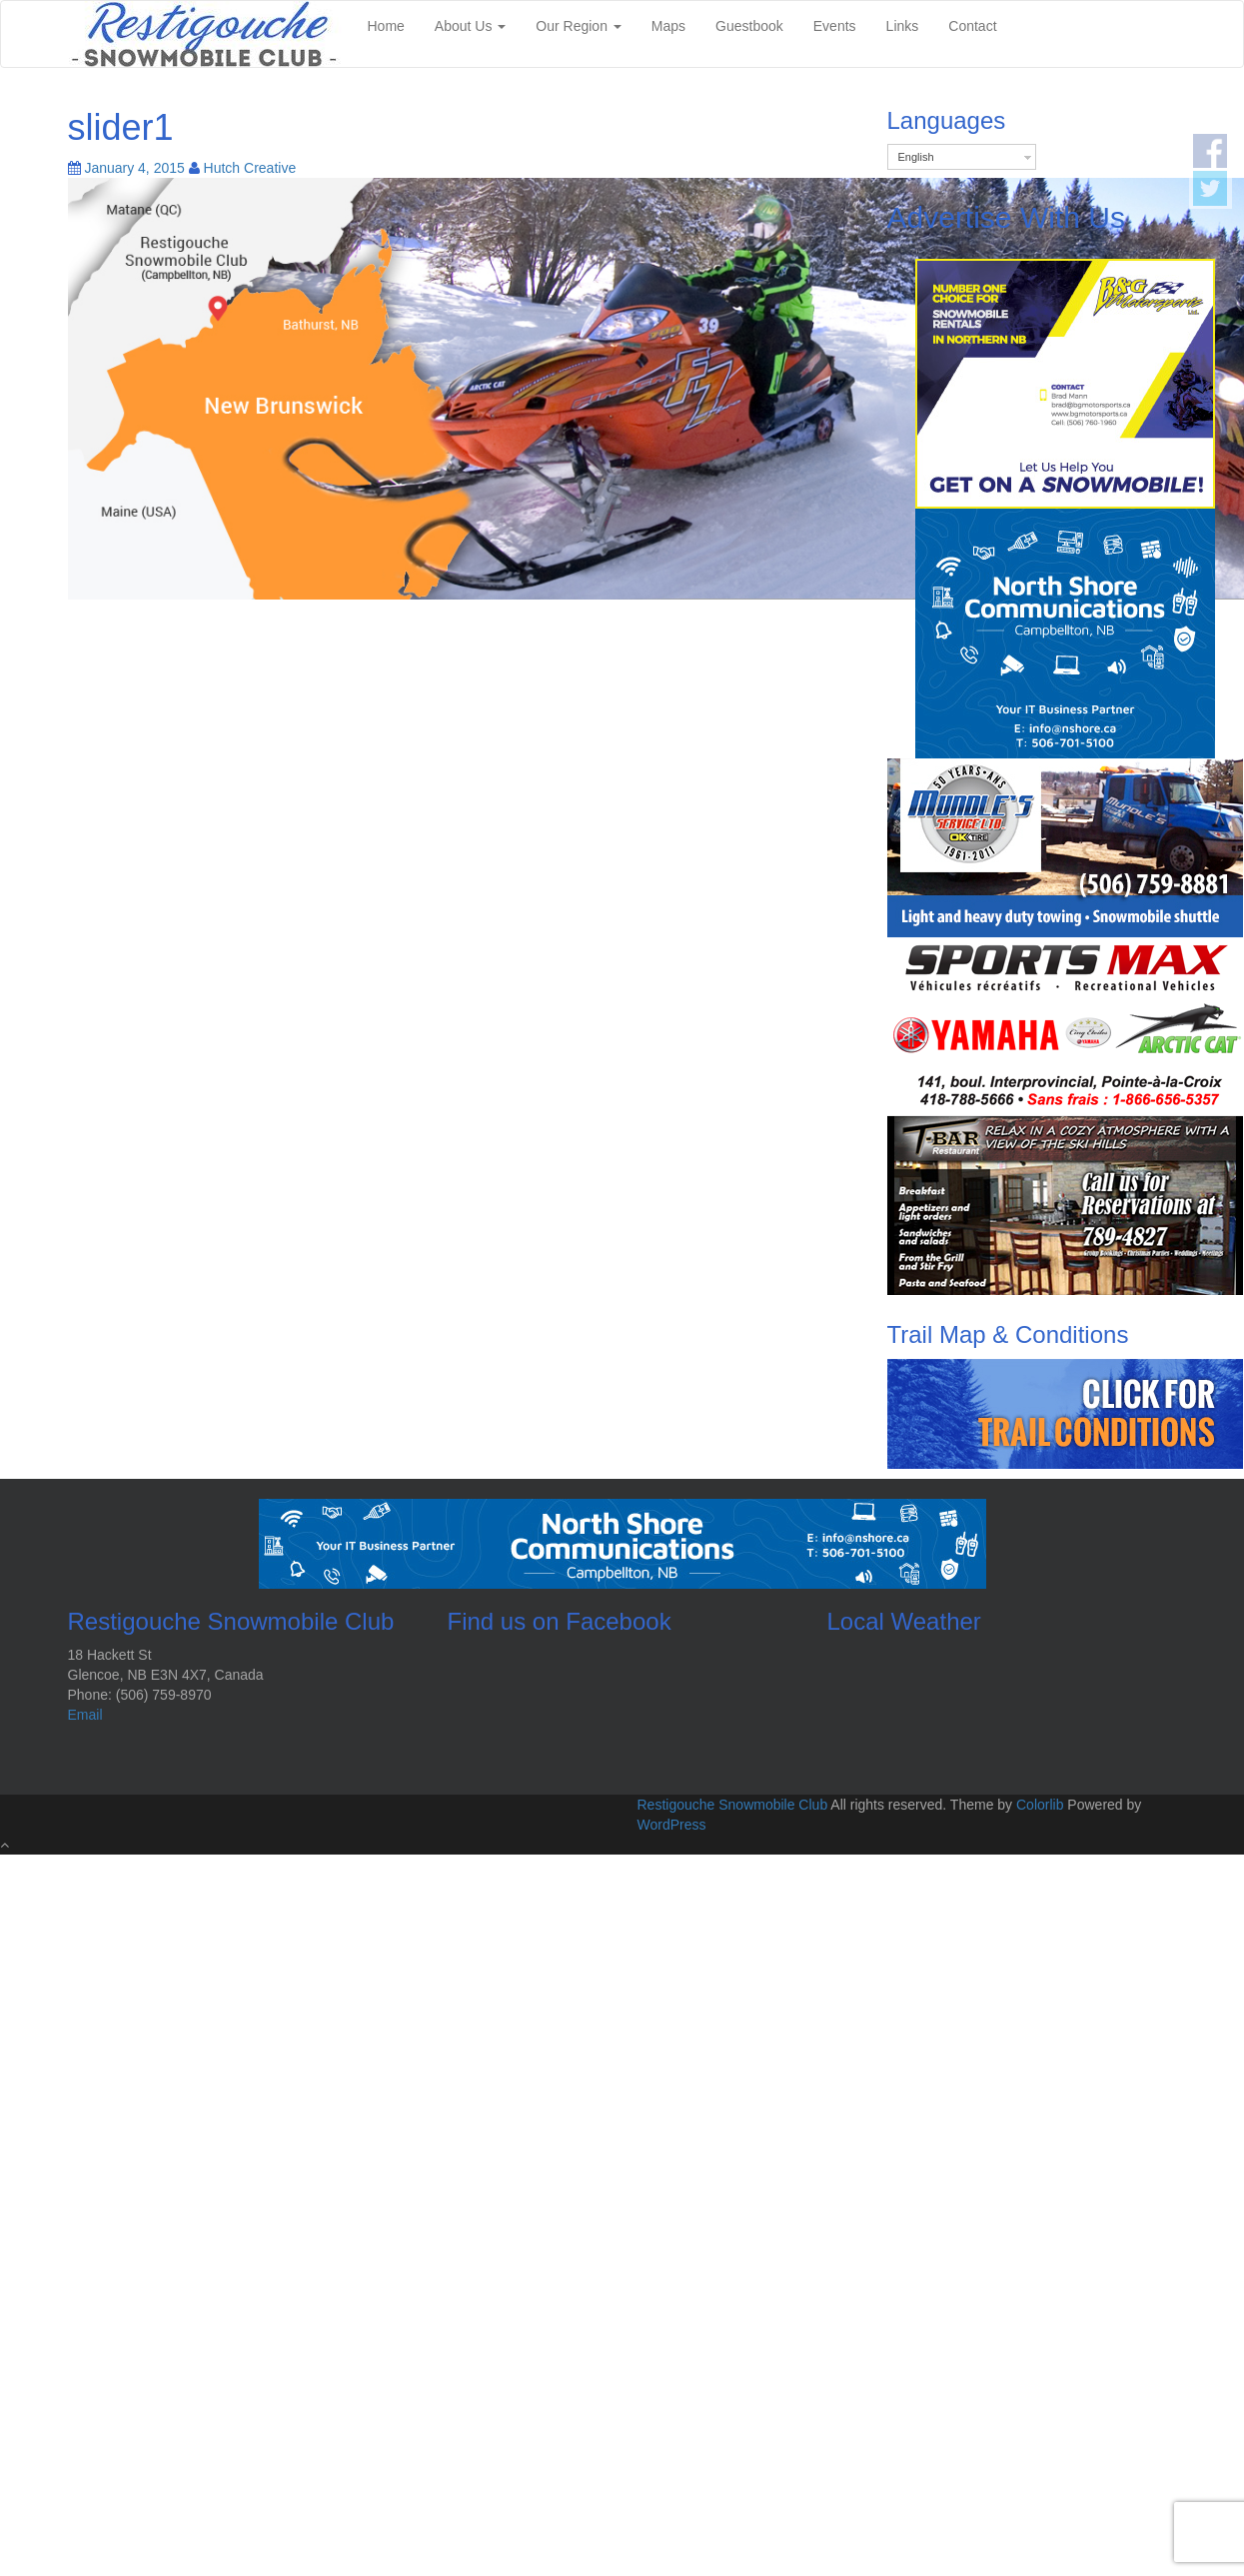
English (916, 157)
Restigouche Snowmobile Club (732, 1805)
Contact (972, 26)
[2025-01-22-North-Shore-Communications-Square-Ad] (1065, 633)
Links (902, 26)
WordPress (671, 1825)
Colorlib (1039, 1805)
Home (386, 26)
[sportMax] (1065, 1026)
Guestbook (749, 26)
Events (834, 26)
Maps (668, 26)
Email (85, 1715)
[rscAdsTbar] (1065, 1205)
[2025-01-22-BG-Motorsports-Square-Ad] (1065, 383)
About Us (470, 26)
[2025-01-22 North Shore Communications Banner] (622, 1542)
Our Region (578, 26)
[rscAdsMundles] (1065, 847)
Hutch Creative (250, 168)
